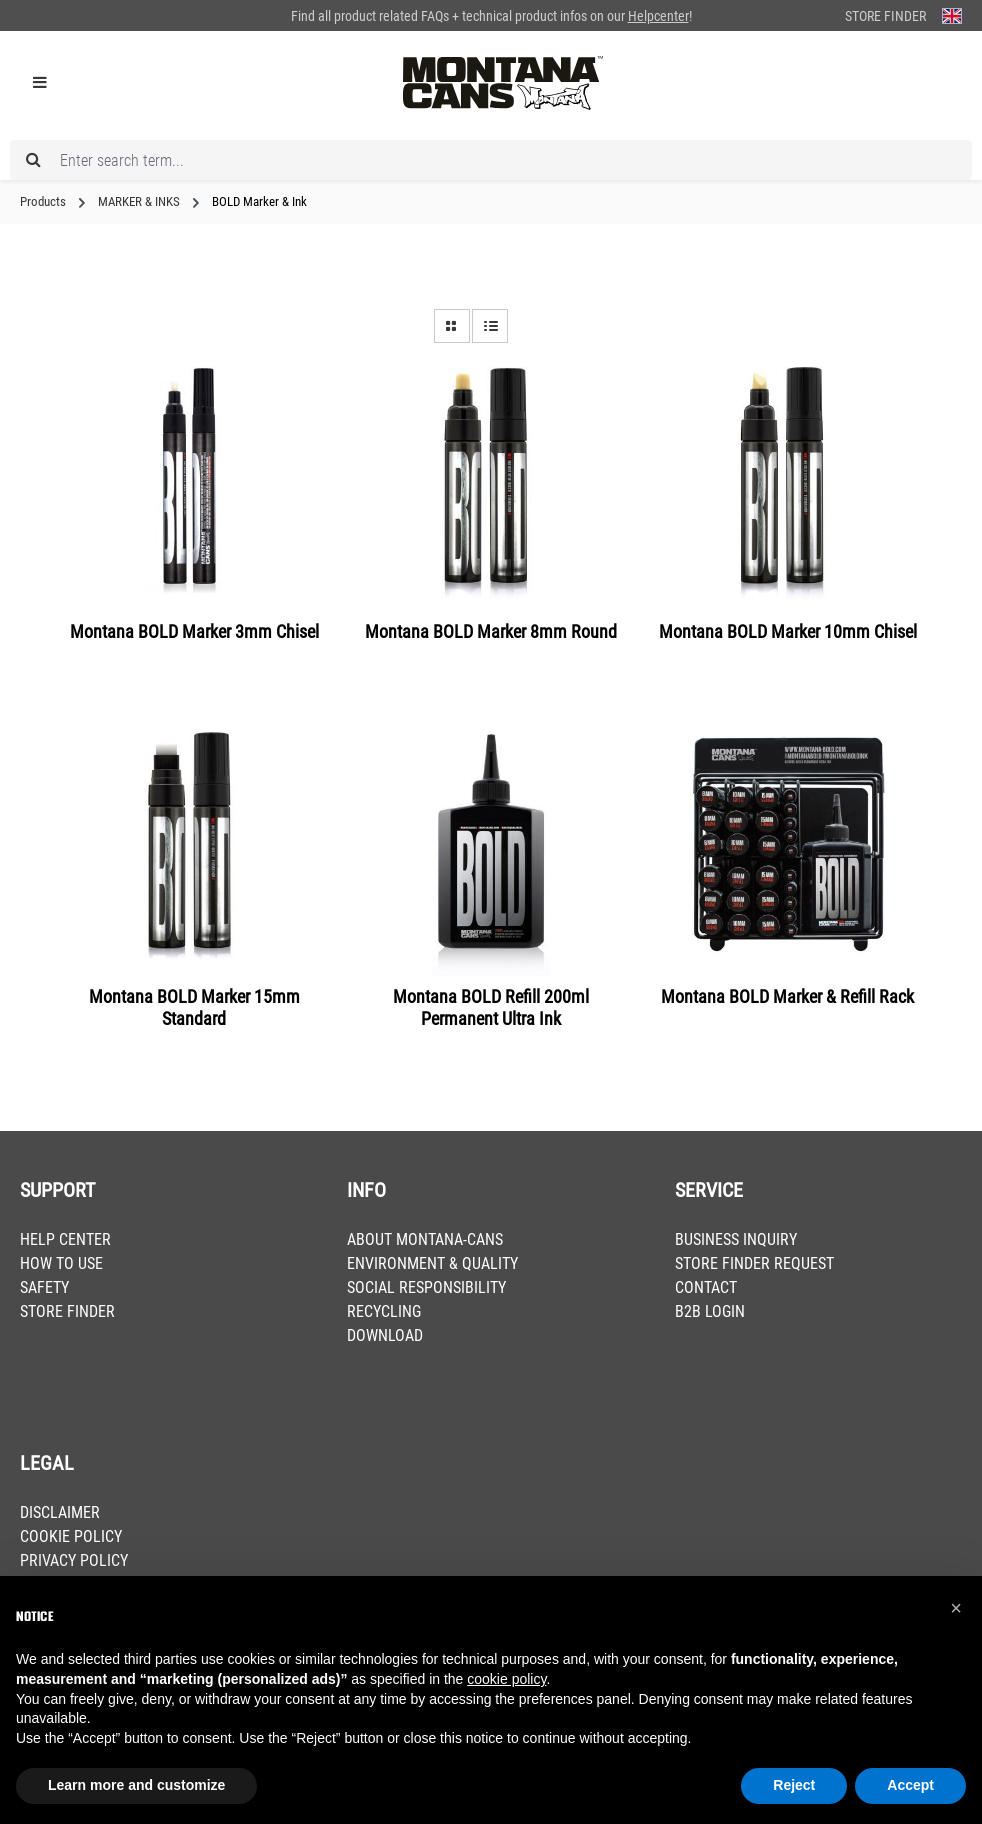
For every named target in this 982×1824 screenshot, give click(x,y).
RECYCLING (384, 1311)
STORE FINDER (67, 1311)
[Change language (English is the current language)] (952, 15)
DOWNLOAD (385, 1335)
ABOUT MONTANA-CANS (425, 1239)
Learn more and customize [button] (136, 1785)
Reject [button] (794, 1785)
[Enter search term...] (491, 160)
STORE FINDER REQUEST (754, 1263)
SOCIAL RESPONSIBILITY (426, 1287)
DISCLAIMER (60, 1512)
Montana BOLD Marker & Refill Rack (787, 996)
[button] (956, 1608)
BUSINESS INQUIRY (736, 1239)
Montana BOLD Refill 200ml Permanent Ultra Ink (491, 1007)
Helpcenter (658, 16)
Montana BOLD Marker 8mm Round (491, 631)
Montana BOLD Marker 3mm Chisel (194, 631)
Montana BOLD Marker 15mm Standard (194, 1007)
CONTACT (706, 1287)
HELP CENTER (65, 1239)
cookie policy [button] (506, 1679)
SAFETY (44, 1287)
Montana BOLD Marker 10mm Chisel (788, 631)
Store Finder (885, 16)
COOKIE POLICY (71, 1536)
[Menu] (40, 83)
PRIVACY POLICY (74, 1560)
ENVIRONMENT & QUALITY (432, 1263)
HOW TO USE (61, 1263)
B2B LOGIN (710, 1311)
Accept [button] (910, 1785)
